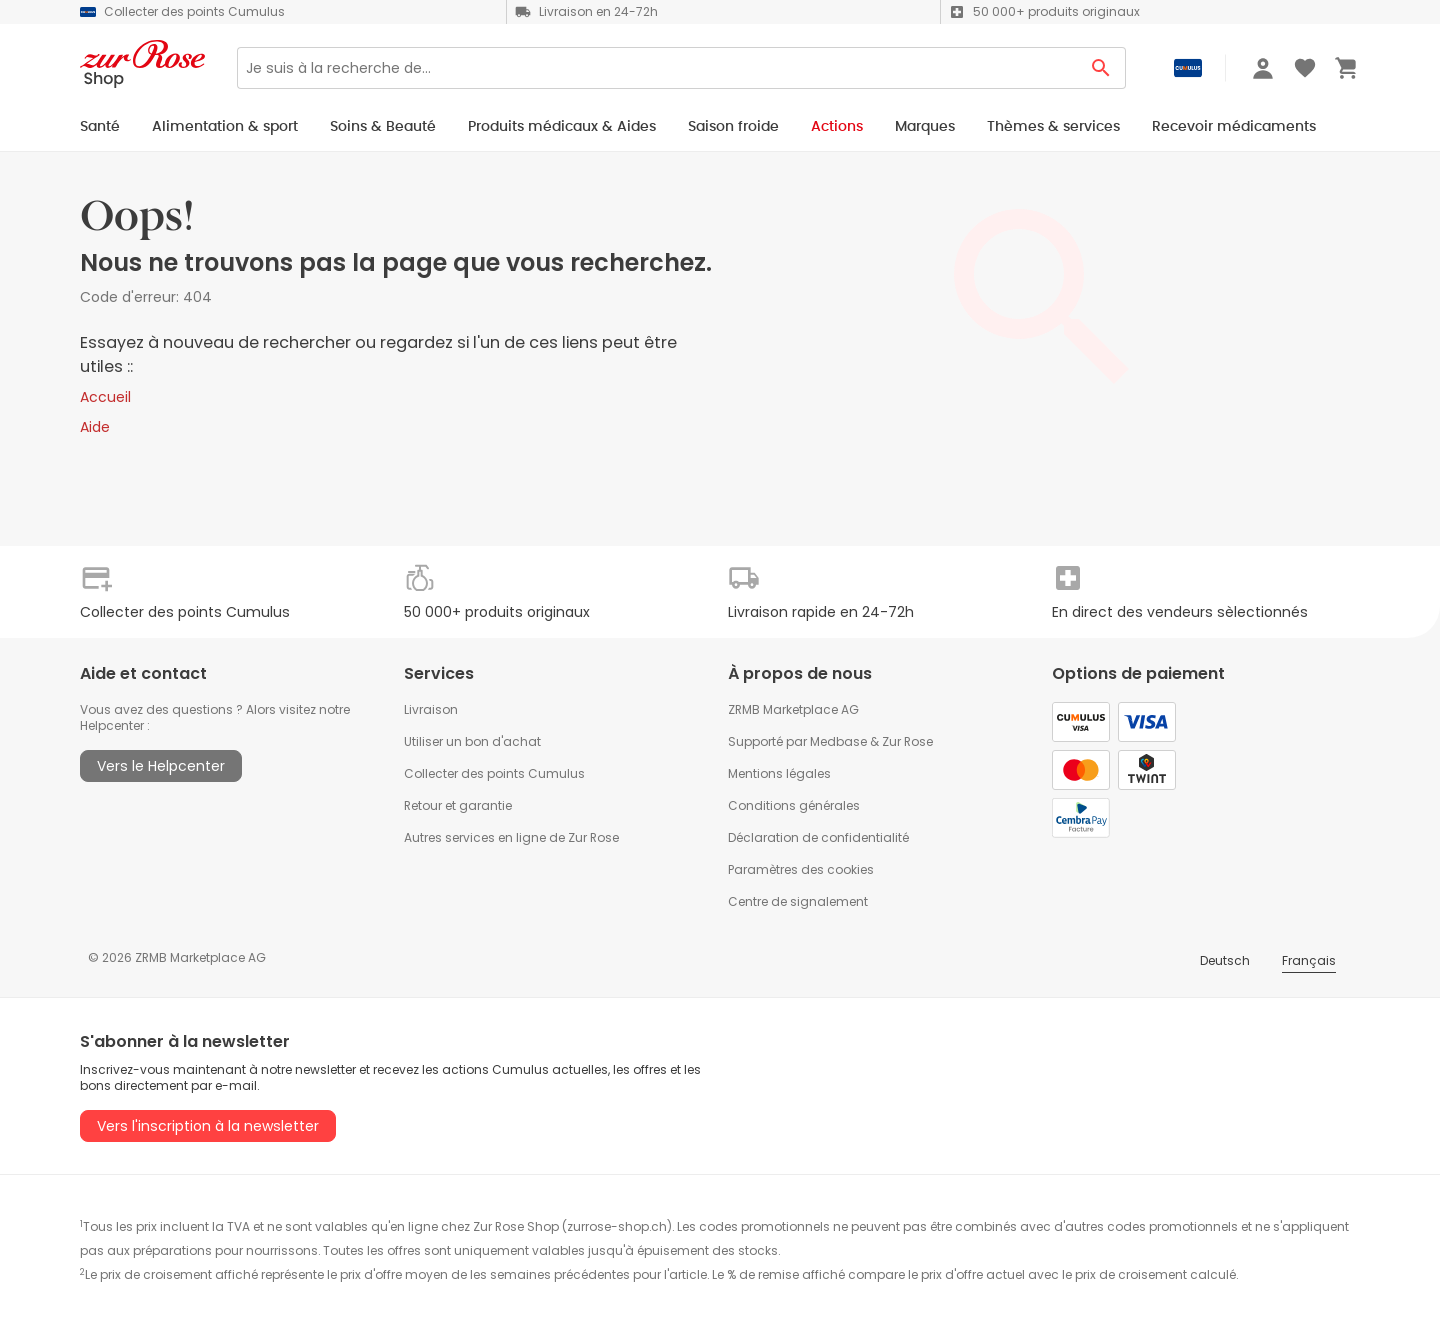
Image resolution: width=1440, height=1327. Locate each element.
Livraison (431, 709)
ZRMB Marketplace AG (793, 709)
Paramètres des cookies (801, 869)
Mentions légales (779, 773)
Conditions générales (794, 805)
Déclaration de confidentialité (818, 837)
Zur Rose (907, 741)
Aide (95, 427)
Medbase (838, 741)
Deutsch (1225, 960)
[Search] (657, 68)
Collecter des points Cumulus (494, 773)
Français (1309, 960)
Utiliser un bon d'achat (472, 741)
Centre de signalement (798, 901)
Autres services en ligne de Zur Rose (511, 837)
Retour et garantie (458, 805)
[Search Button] (1101, 68)
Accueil (105, 397)
